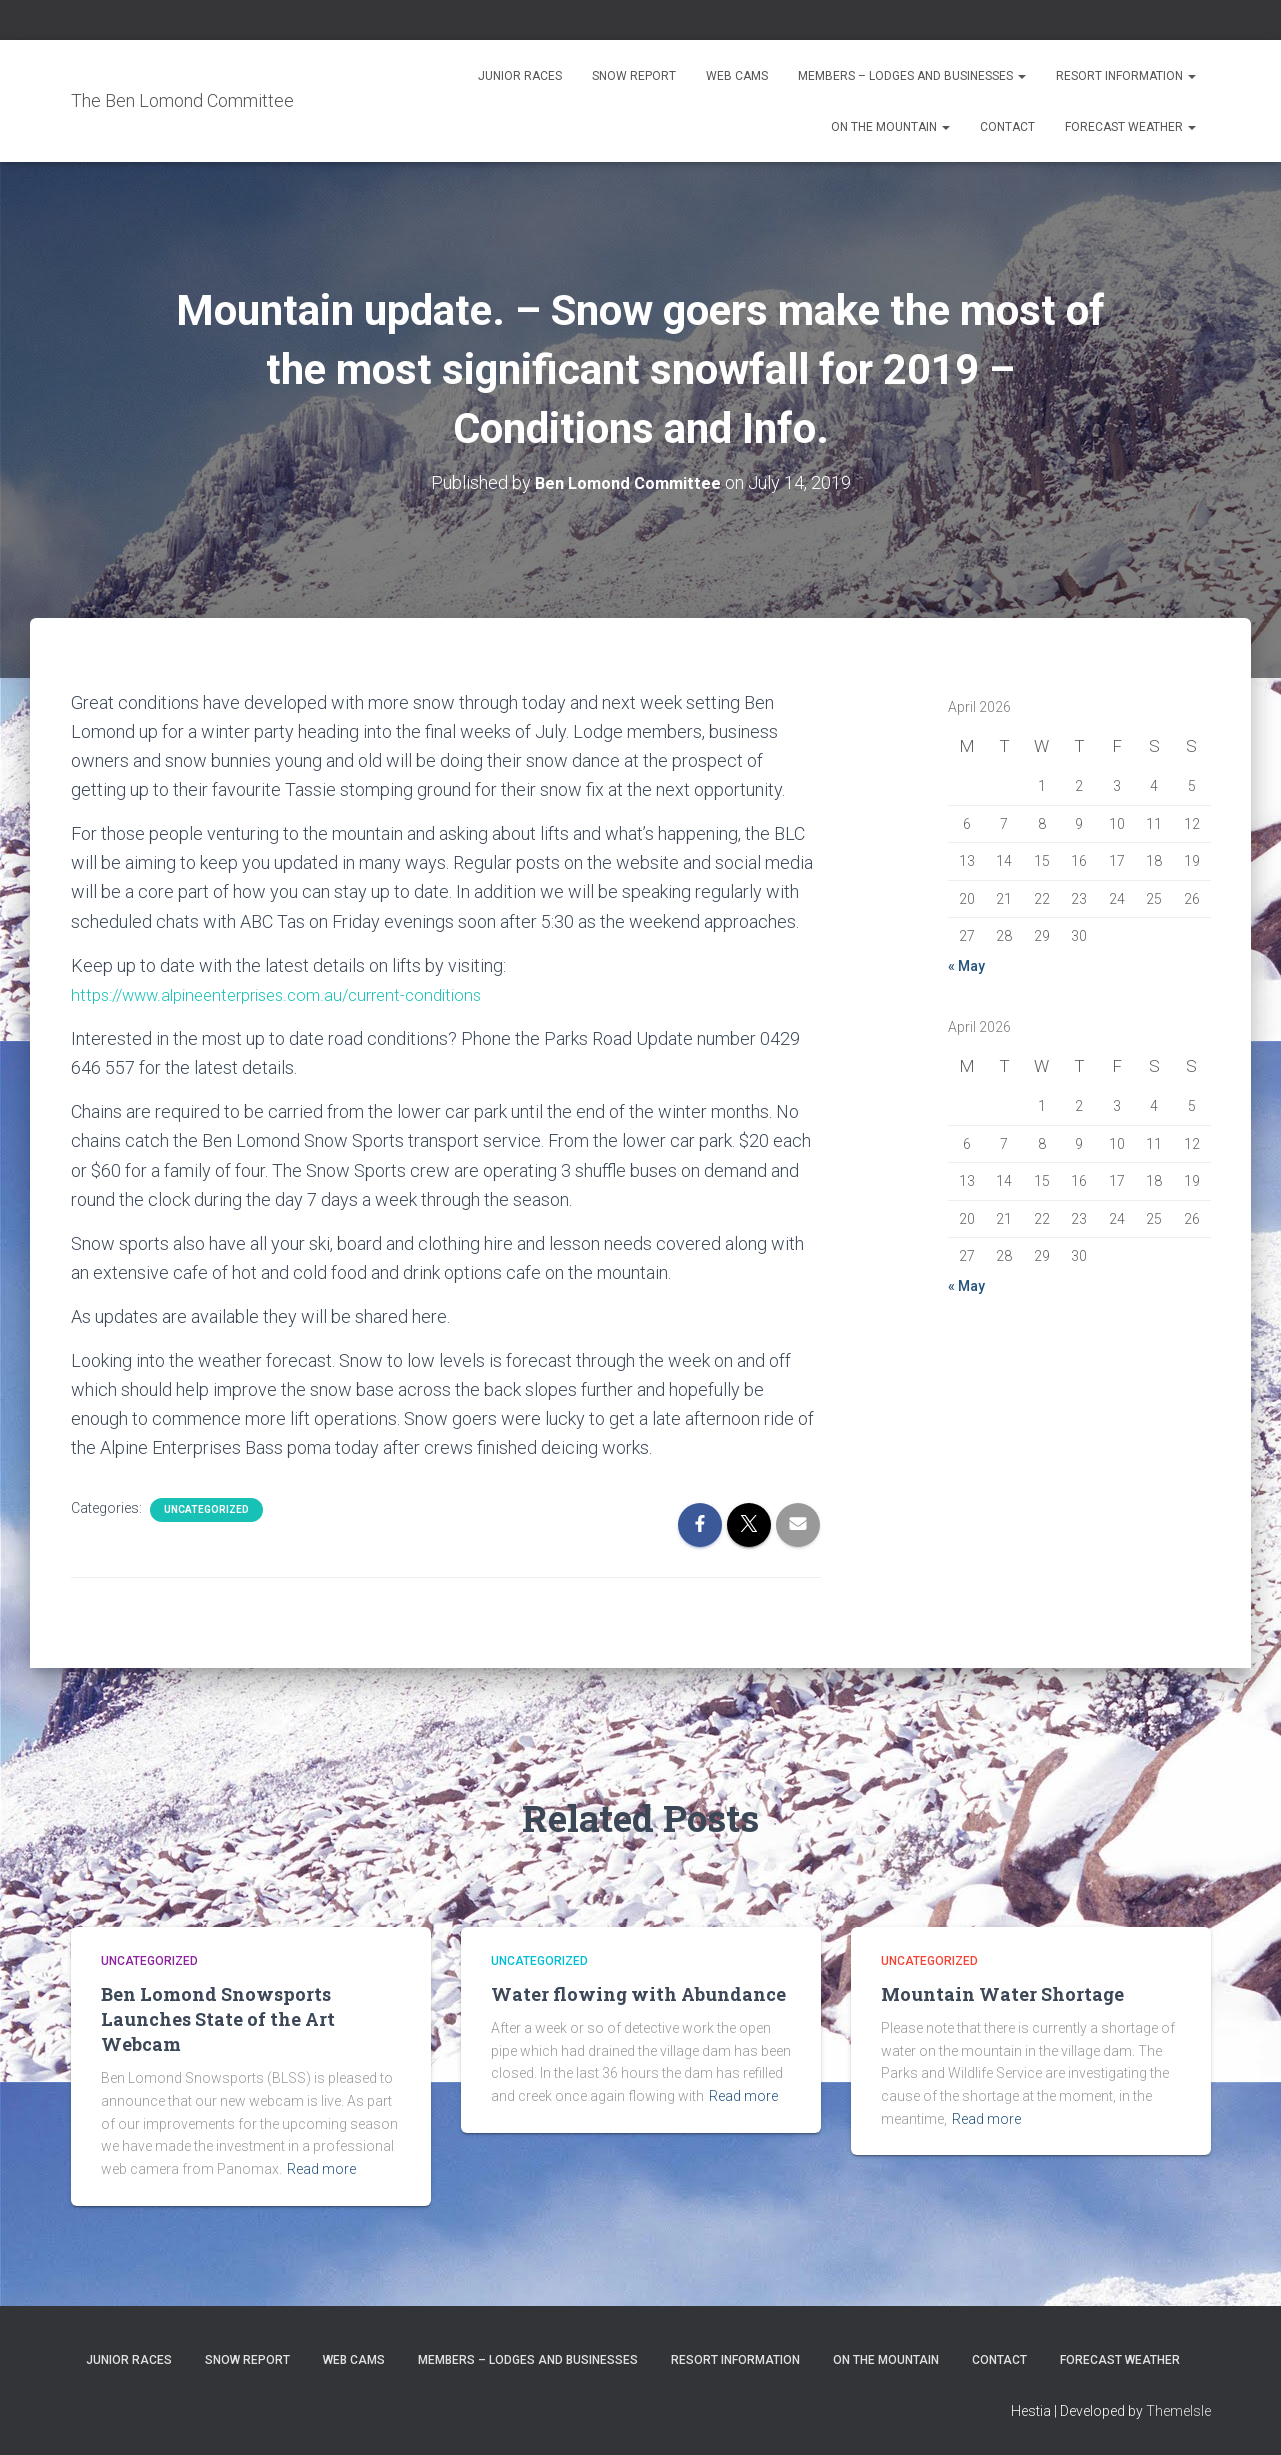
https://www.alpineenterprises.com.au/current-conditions (292, 993)
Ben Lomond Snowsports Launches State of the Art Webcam (218, 2018)
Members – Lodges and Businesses (912, 76)
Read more (321, 2168)
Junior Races (520, 76)
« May (966, 966)
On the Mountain (890, 127)
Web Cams (737, 76)
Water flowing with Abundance (638, 1993)
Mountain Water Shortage (1002, 1993)
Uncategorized (206, 1508)
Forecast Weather (1130, 127)
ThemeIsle (1178, 2410)
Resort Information (1126, 76)
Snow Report (634, 76)
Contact (1007, 127)
